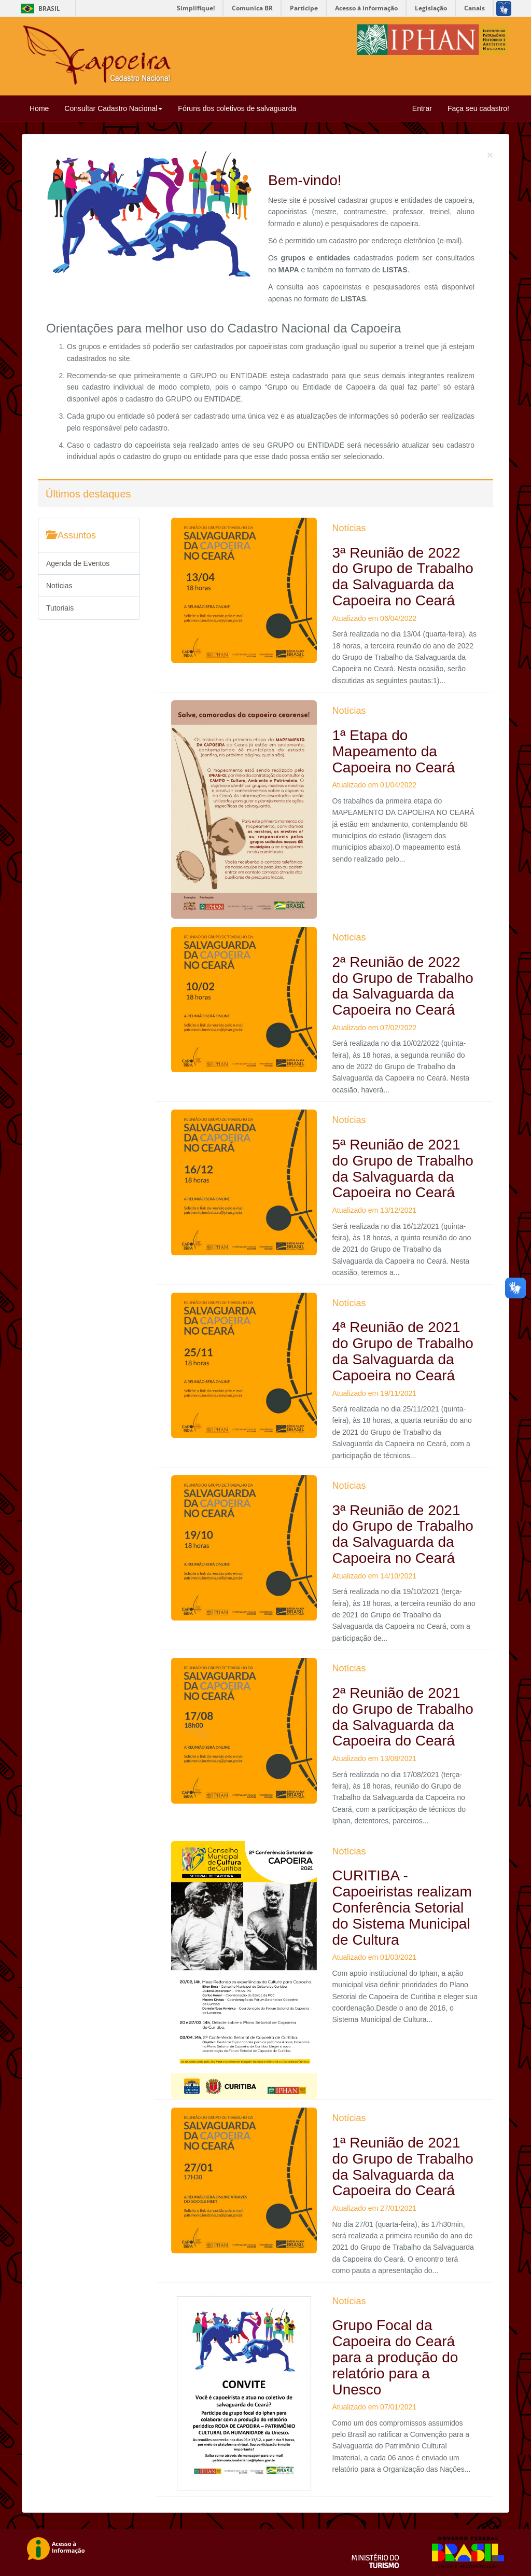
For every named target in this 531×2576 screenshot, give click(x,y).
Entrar (422, 108)
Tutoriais (60, 608)
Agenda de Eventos (77, 563)
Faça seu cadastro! (478, 108)
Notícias (59, 585)
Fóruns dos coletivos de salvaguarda (237, 108)
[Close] (490, 154)
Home (39, 108)
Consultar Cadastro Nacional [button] (113, 108)
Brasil (38, 8)
